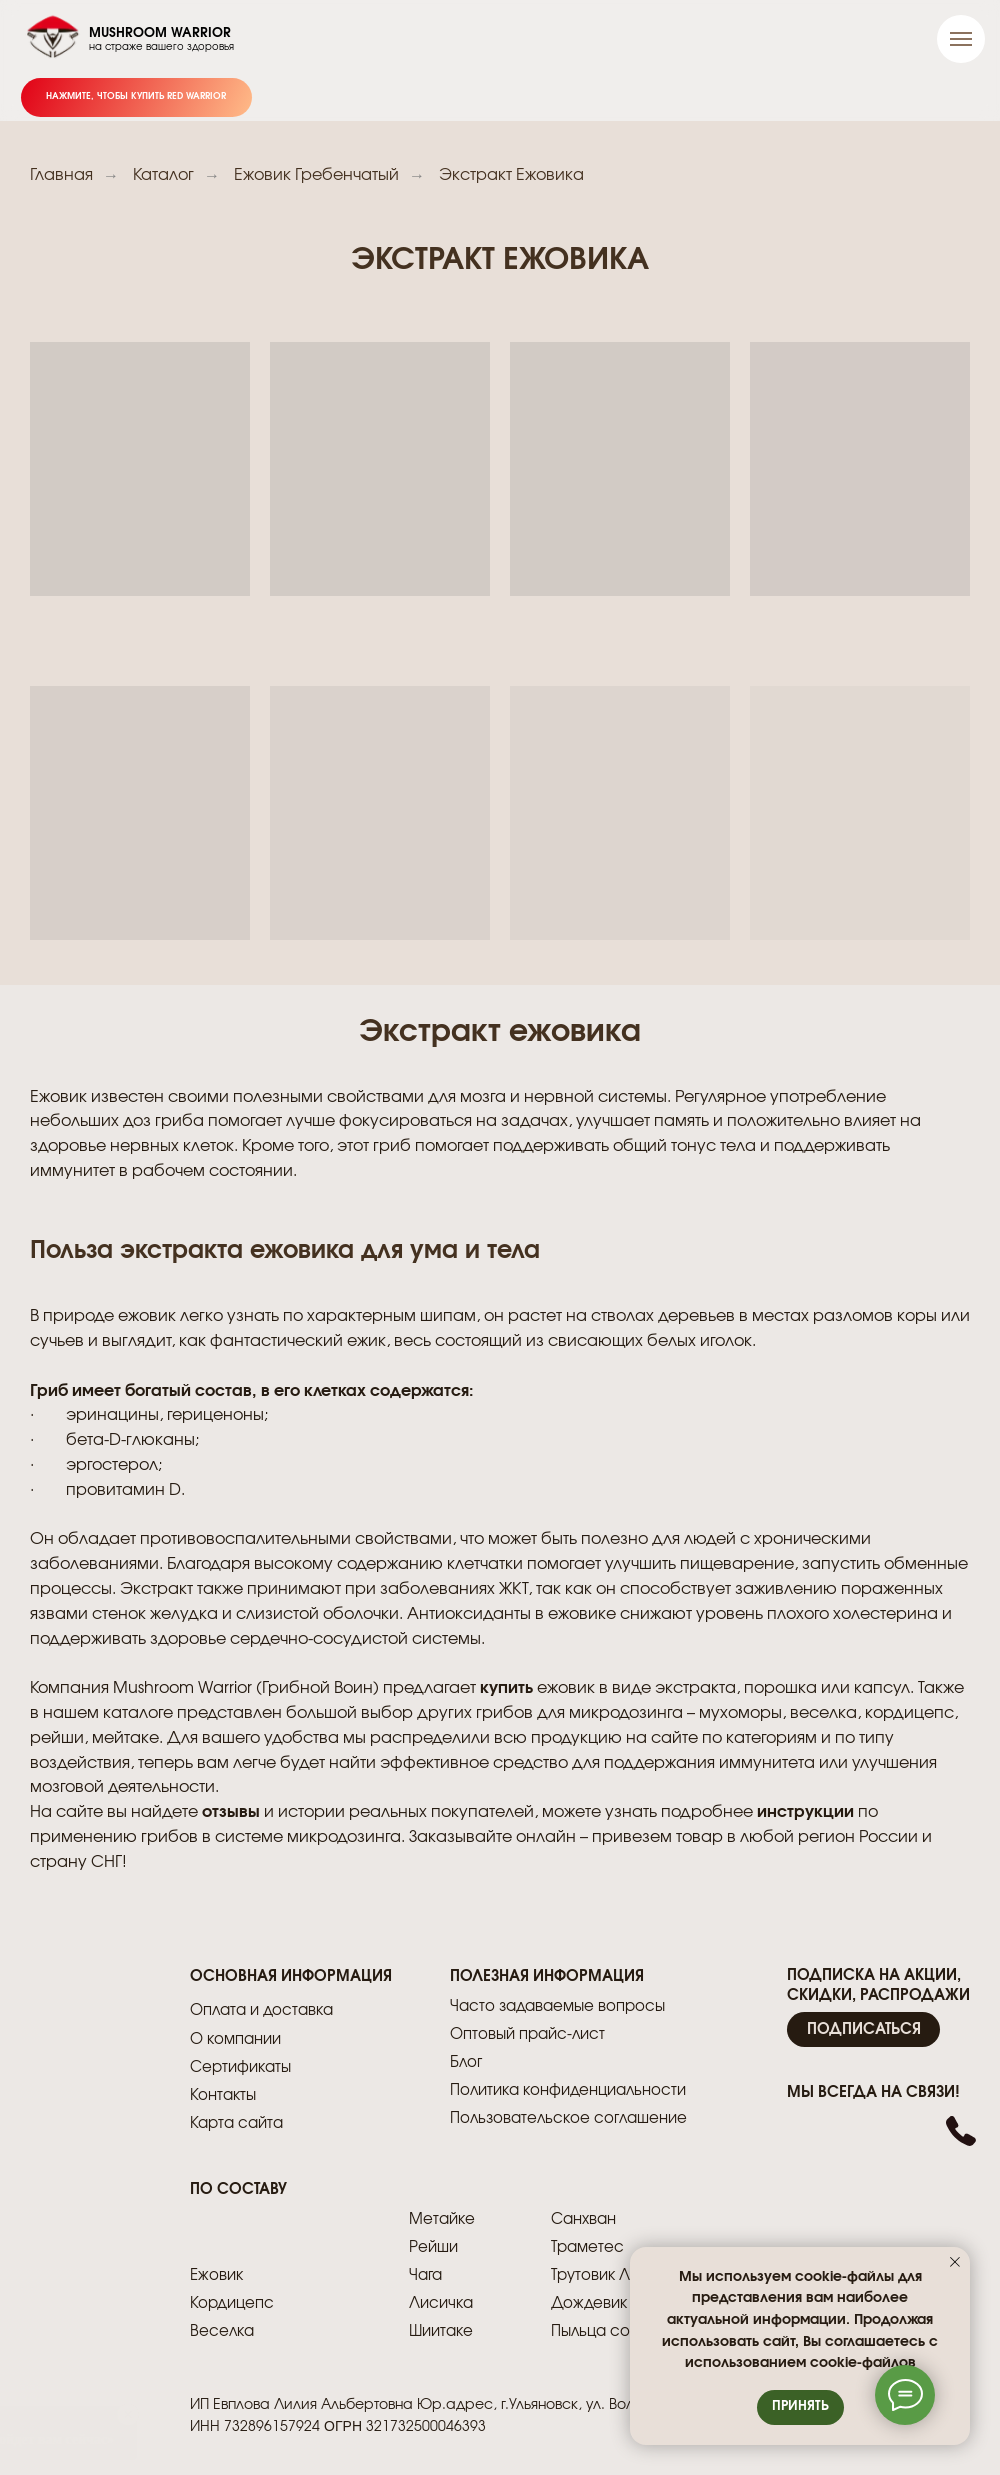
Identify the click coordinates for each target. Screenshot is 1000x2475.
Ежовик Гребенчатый (316, 175)
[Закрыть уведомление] (955, 2262)
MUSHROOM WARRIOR (160, 33)
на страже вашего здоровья (161, 47)
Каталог (163, 175)
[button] (863, 2029)
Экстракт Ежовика (511, 175)
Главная (61, 175)
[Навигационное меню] (961, 39)
